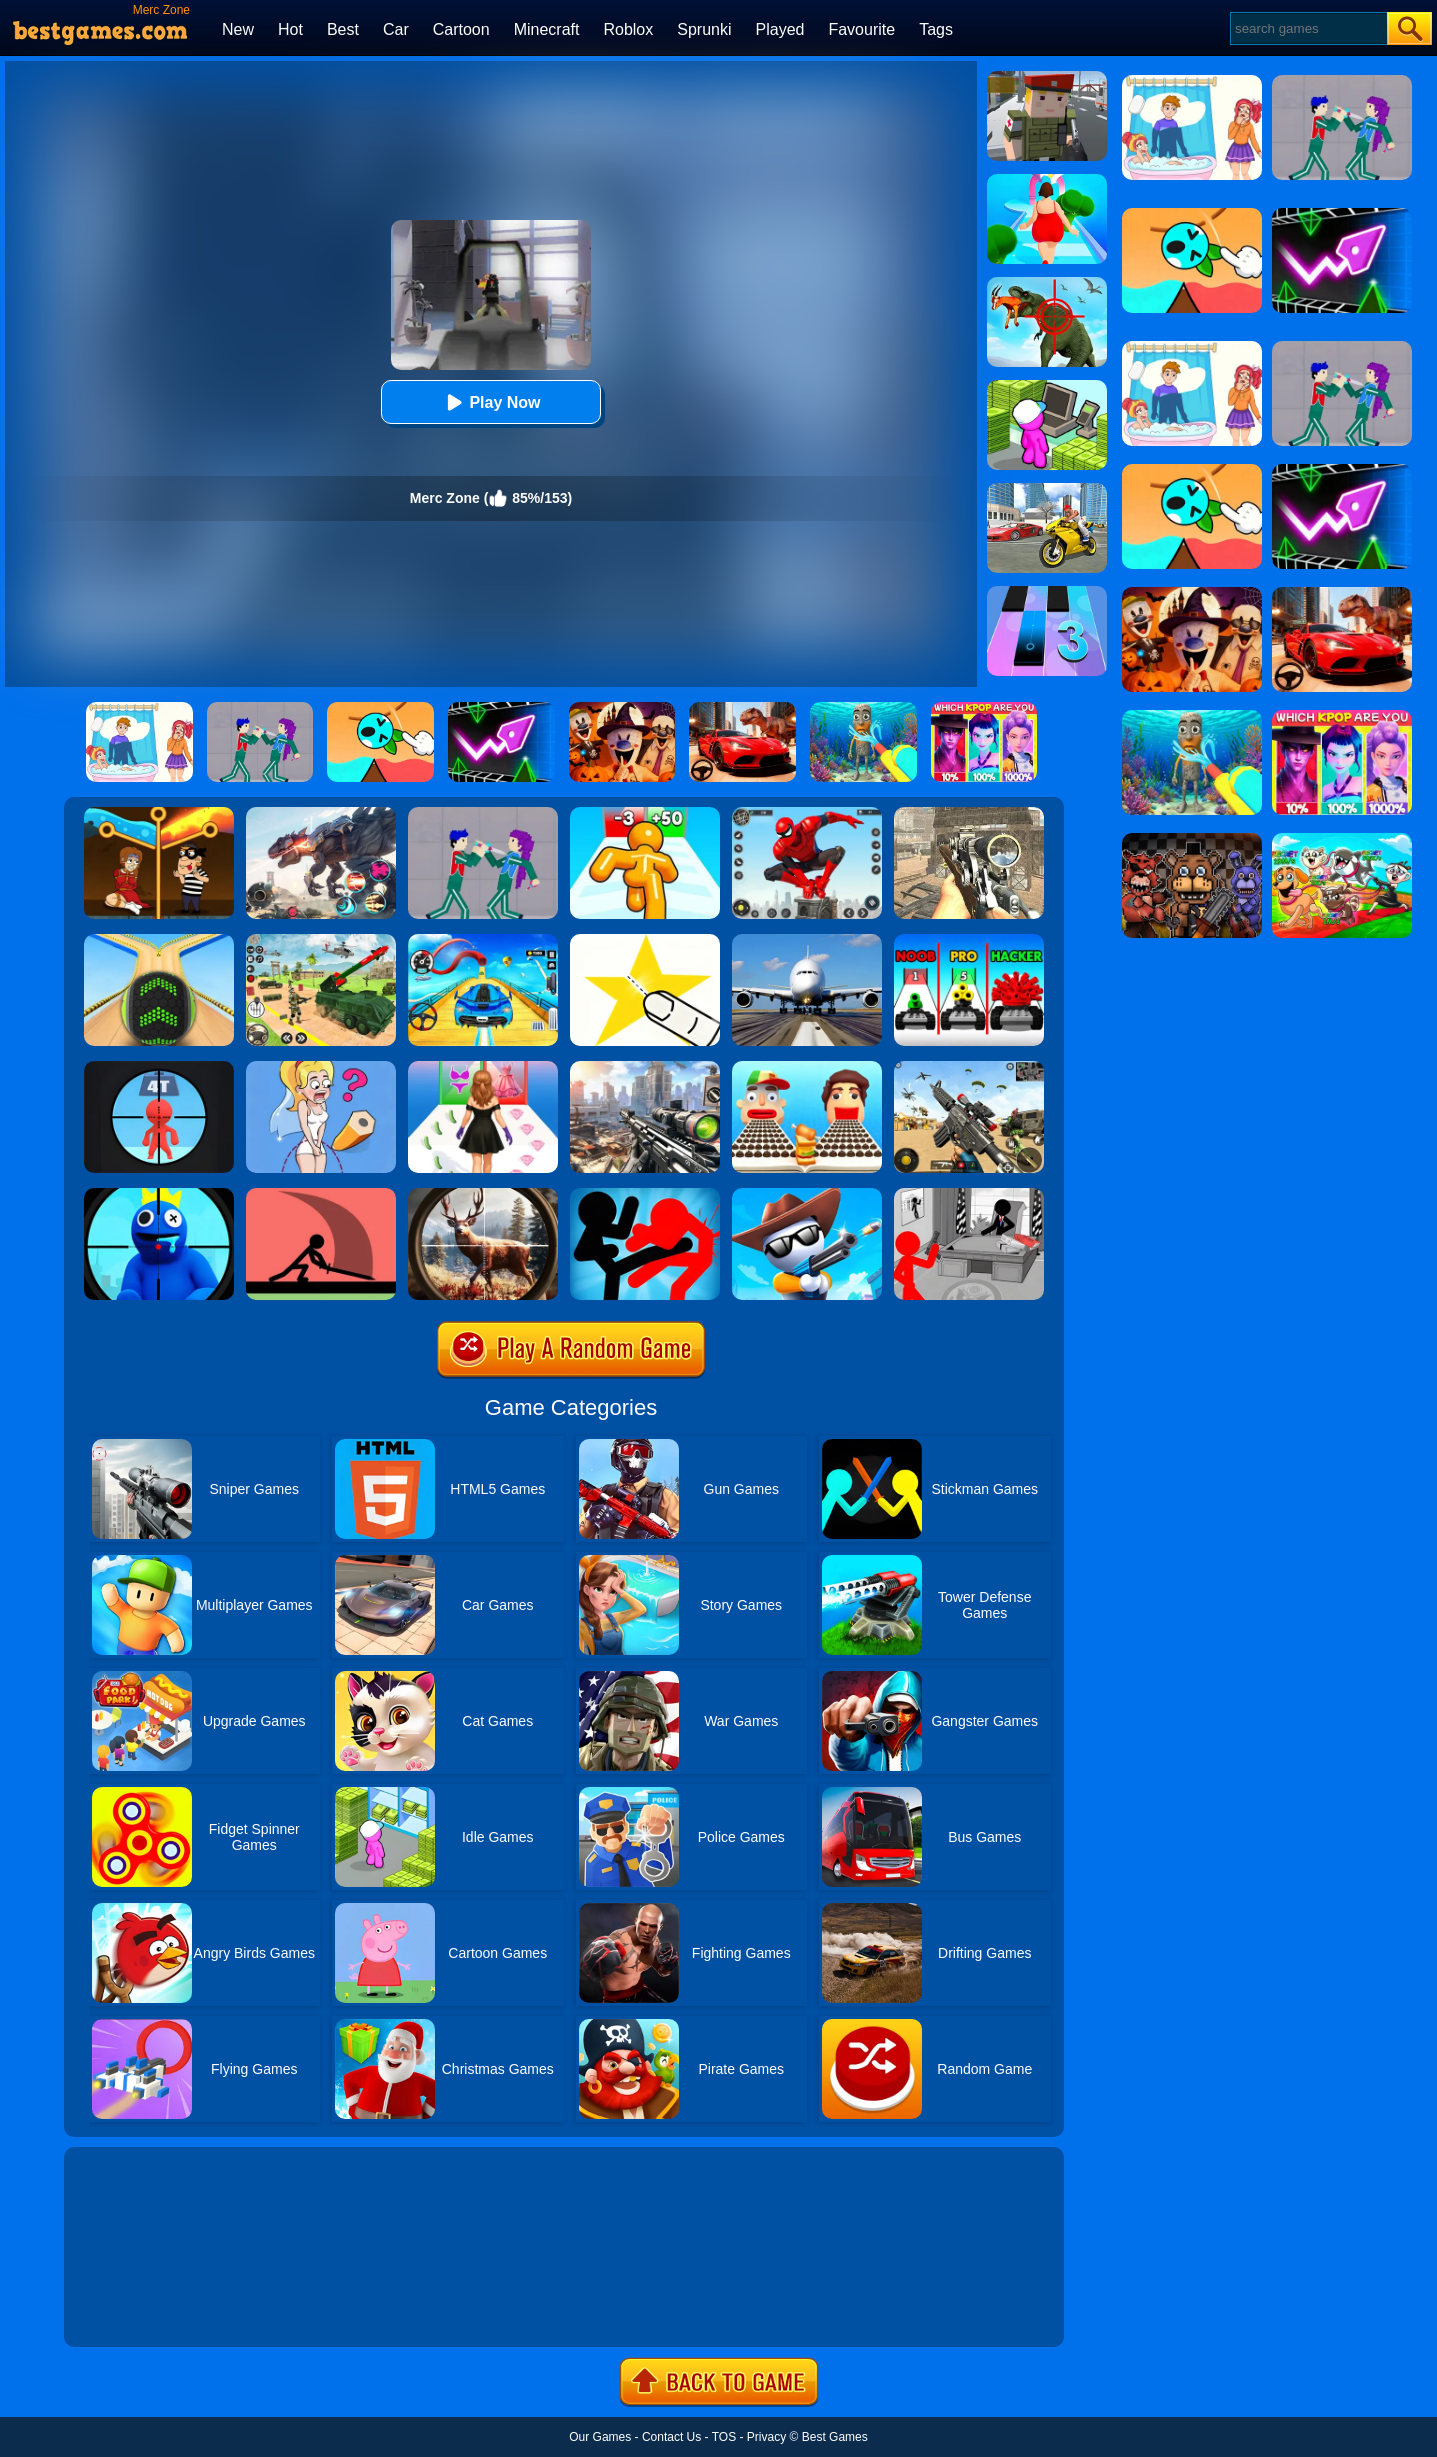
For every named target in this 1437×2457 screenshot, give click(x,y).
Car (396, 29)
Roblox (628, 29)
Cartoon (461, 29)
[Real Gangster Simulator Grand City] (1047, 490)
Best (343, 29)
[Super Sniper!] (807, 1195)
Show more (131, 2309)
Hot (290, 29)
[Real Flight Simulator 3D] (807, 941)
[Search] (1307, 28)
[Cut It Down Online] (645, 941)
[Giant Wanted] (159, 1195)
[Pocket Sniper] (159, 1068)
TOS (724, 2437)
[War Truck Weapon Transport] (321, 941)
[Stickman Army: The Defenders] (969, 1195)
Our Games (600, 2437)
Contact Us (671, 2437)
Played (780, 29)
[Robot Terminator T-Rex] (321, 814)
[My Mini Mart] (1047, 387)
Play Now (490, 402)
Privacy (766, 2437)
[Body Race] (1047, 181)
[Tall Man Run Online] (645, 814)
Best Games (835, 2437)
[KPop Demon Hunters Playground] (483, 814)
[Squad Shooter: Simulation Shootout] (969, 1068)
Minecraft (547, 29)
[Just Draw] (321, 1068)
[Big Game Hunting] (483, 1195)
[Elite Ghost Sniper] (969, 814)
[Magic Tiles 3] (1047, 593)
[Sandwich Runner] (807, 1068)
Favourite (861, 29)
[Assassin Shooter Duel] (645, 1068)
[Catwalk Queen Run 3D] (483, 1068)
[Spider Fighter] (807, 814)
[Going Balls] (159, 941)
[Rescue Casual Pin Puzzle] (159, 814)
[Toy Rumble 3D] (969, 941)
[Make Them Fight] (321, 1195)
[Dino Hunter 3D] (1047, 284)
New (238, 29)
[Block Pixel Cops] (1047, 78)
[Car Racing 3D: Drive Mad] (483, 941)
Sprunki (704, 29)
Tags (936, 29)
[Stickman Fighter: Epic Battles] (645, 1195)
